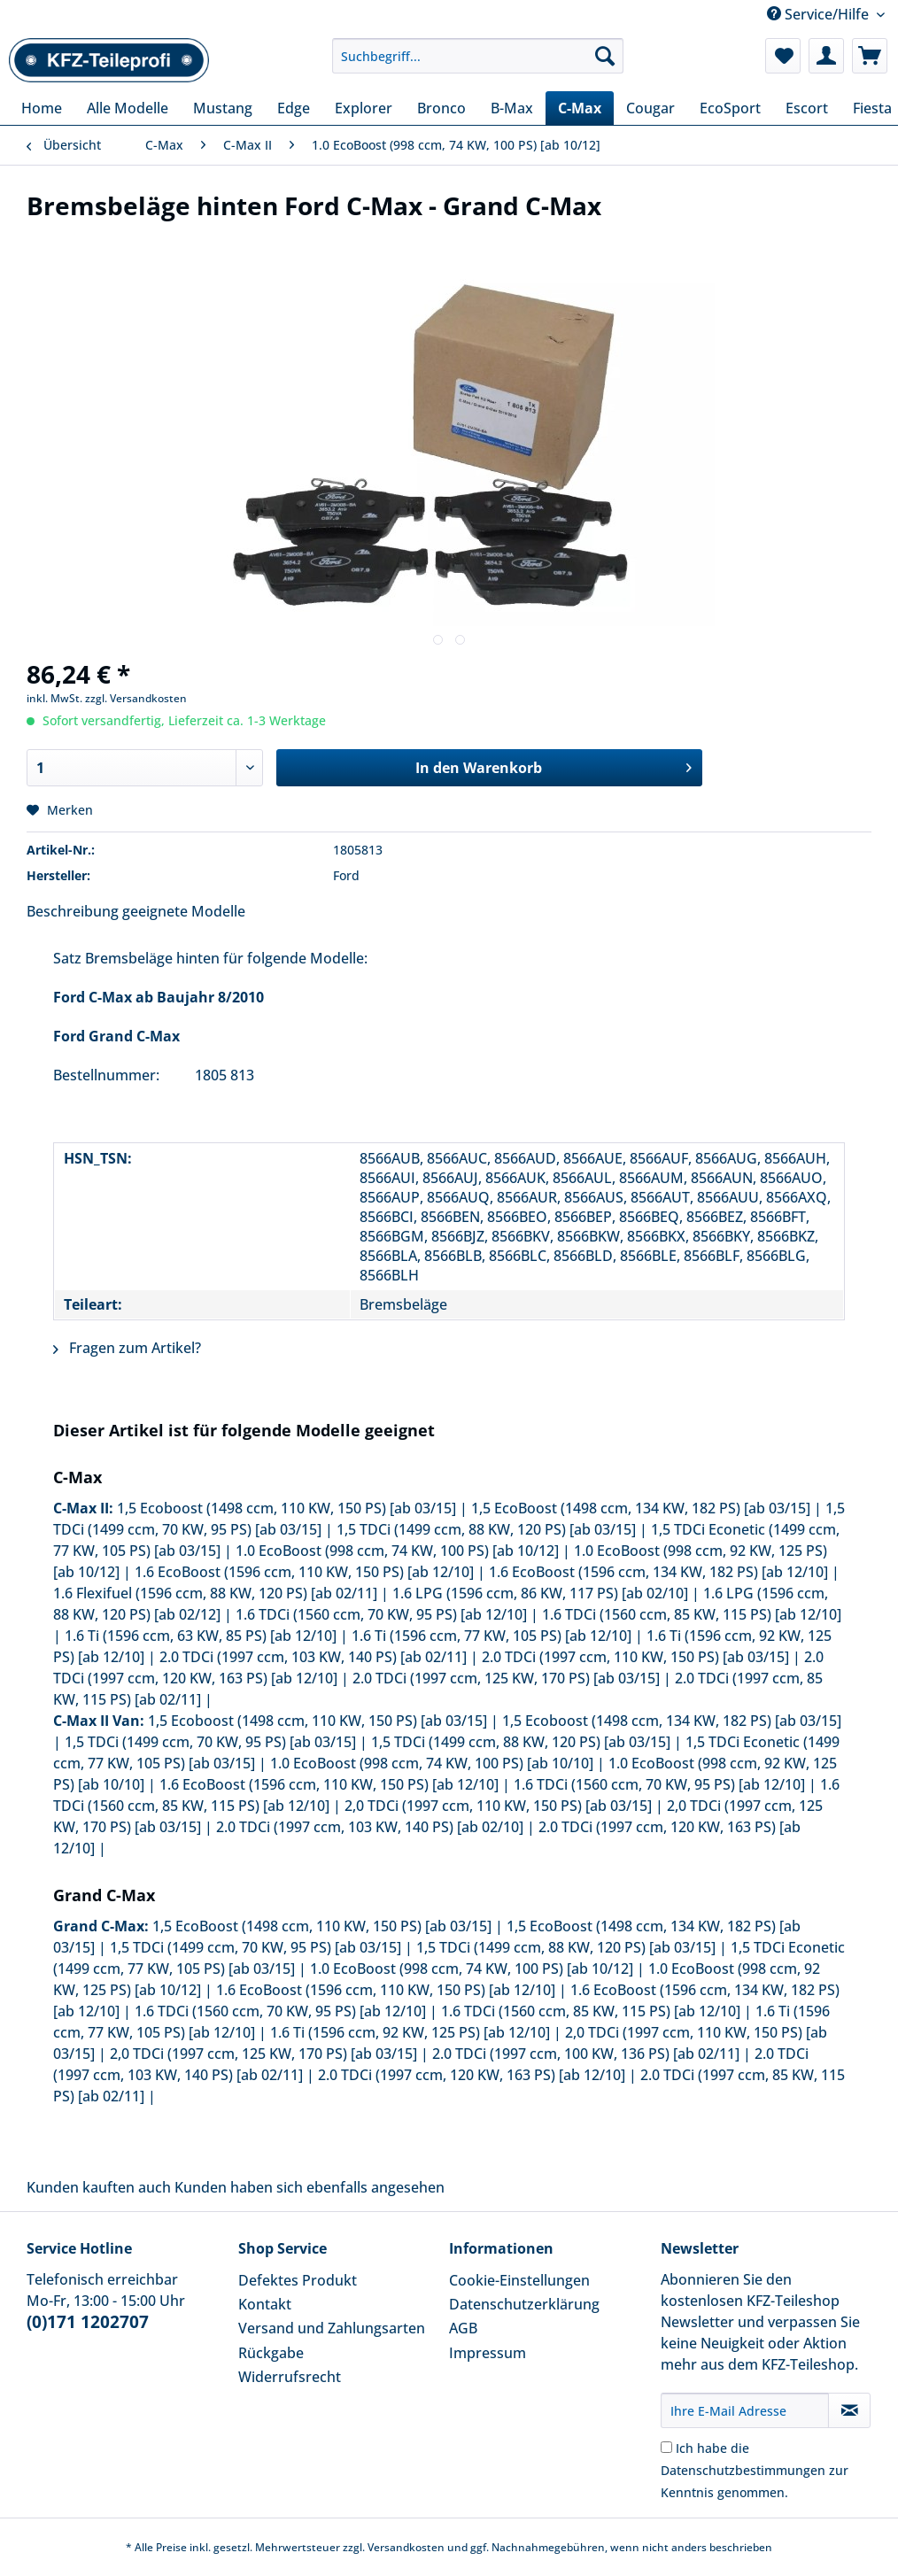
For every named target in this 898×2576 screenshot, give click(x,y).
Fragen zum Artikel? (127, 1348)
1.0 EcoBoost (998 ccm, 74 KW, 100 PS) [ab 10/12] (397, 1550)
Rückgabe (271, 2353)
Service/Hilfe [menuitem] (819, 14)
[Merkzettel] (783, 55)
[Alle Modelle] (127, 108)
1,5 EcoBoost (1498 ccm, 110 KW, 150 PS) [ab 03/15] (322, 1926)
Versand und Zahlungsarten (331, 2328)
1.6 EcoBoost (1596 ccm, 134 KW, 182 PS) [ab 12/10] (658, 1572)
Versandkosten (406, 2547)
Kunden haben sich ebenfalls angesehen (309, 2187)
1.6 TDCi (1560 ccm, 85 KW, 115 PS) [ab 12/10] (691, 1614)
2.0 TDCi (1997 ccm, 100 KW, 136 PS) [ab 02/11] (585, 2053)
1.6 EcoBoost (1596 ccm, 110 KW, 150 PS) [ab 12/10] (304, 1572)
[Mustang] (223, 108)
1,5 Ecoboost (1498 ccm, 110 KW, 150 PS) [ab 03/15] (286, 1508)
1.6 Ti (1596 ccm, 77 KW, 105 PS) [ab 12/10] (491, 1635)
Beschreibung (73, 911)
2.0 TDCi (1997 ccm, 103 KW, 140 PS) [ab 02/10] (369, 1827)
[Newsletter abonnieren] (849, 2410)
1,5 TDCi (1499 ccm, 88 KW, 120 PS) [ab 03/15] (486, 1529)
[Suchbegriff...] (478, 55)
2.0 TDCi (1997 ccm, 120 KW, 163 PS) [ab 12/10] (471, 2075)
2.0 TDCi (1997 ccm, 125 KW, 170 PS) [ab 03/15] (506, 1678)
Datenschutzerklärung (524, 2304)
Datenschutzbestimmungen (743, 2470)
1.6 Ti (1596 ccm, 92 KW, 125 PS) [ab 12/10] (410, 2032)
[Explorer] (363, 108)
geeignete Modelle (183, 911)
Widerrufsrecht (289, 2376)
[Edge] (293, 108)
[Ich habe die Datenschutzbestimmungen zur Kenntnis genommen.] (666, 2447)
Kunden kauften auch (99, 2187)
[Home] (41, 108)
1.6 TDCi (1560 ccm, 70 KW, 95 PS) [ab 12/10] (381, 1614)
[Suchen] (604, 55)
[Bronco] (441, 108)
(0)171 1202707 (88, 2321)
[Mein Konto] (826, 55)
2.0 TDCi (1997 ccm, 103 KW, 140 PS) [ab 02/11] (313, 1657)
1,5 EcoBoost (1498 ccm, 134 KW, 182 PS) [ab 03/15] (640, 1508)
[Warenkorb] (869, 55)
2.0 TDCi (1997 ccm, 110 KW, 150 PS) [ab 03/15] (635, 1657)
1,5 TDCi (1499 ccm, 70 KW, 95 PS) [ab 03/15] (210, 1742)
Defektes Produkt (297, 2280)
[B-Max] (512, 108)
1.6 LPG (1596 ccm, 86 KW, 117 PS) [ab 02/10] (540, 1593)
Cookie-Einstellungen (519, 2280)
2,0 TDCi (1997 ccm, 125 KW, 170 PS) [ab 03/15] (263, 2053)
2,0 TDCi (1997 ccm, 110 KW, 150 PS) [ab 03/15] (498, 1805)
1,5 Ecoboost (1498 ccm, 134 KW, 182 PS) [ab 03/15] (671, 1720)
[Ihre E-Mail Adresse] (745, 2410)
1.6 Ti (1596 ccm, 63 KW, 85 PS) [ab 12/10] (201, 1635)
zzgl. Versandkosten (136, 698)
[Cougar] (650, 108)
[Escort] (806, 108)
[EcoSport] (730, 108)
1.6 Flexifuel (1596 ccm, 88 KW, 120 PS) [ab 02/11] (215, 1593)
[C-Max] (580, 108)
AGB (463, 2328)
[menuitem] (478, 64)
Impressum (487, 2353)
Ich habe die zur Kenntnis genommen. (754, 2470)
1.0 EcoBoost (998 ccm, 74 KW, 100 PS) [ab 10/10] (431, 1763)
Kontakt (264, 2304)
